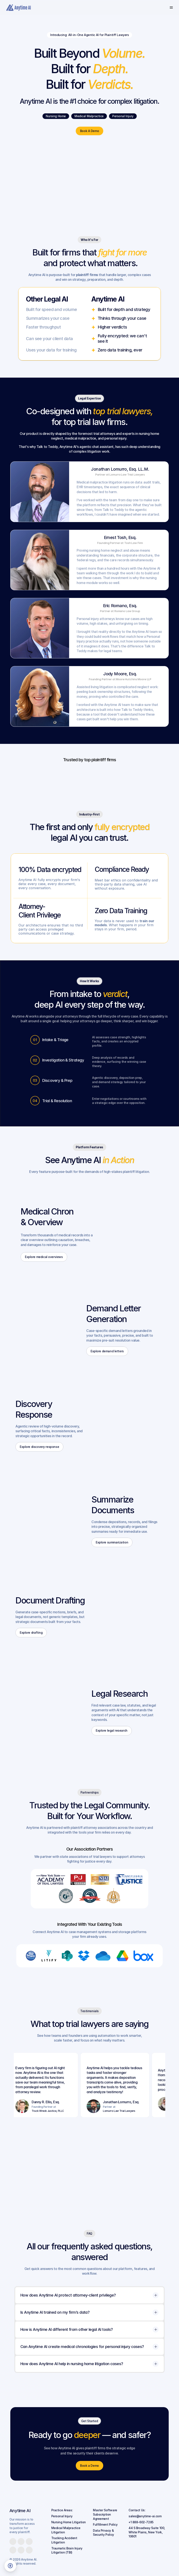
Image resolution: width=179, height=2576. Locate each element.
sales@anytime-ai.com (145, 2516)
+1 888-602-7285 (141, 2522)
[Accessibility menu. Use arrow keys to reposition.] (10, 2566)
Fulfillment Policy (105, 2524)
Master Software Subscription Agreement (105, 2514)
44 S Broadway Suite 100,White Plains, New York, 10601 (147, 2532)
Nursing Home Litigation (68, 2522)
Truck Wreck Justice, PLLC (51, 2111)
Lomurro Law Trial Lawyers (122, 2111)
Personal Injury (62, 2516)
